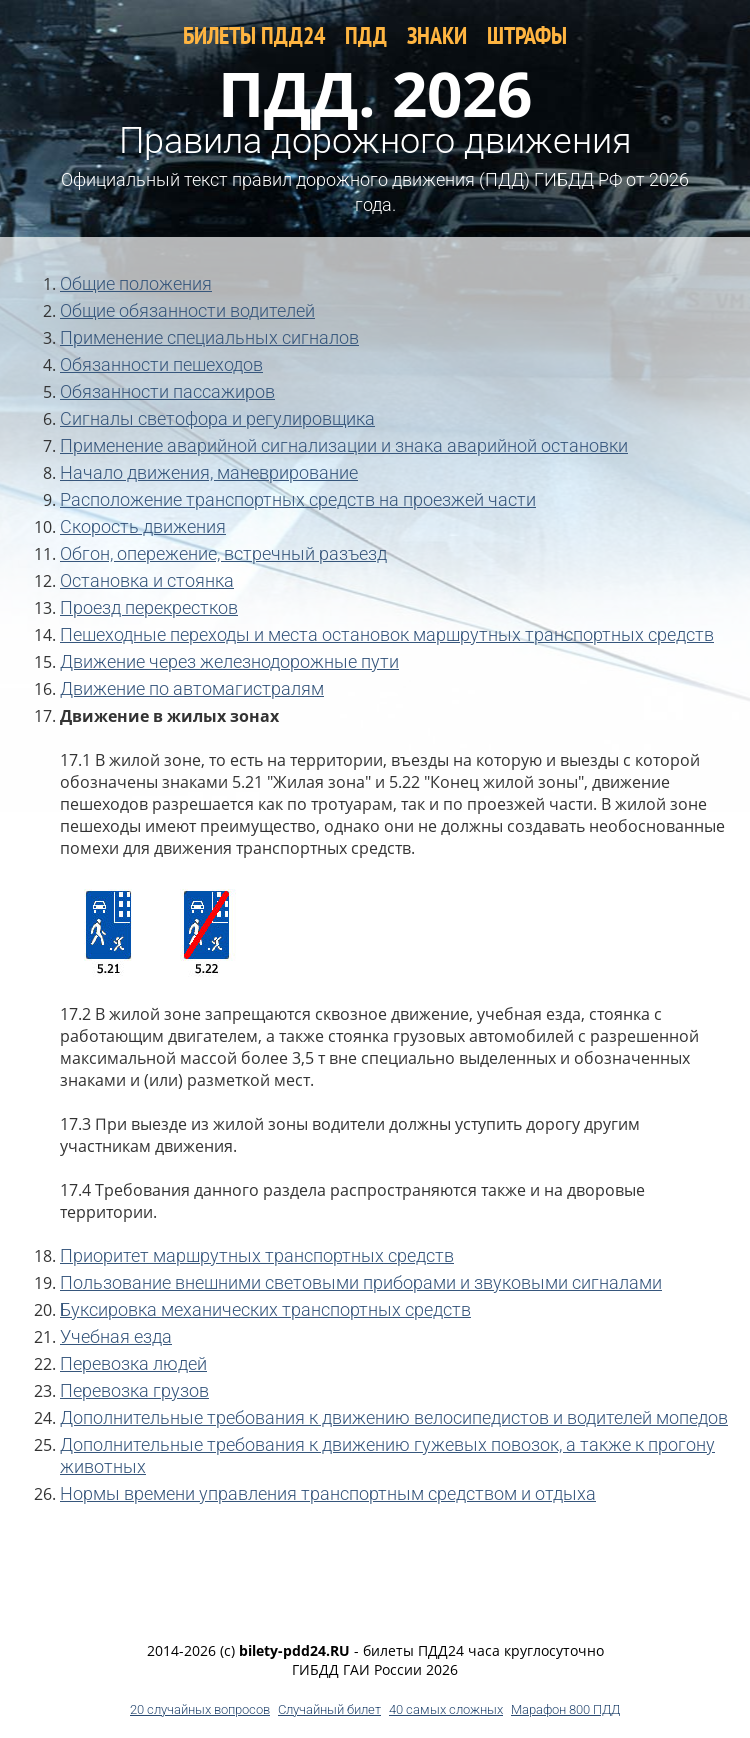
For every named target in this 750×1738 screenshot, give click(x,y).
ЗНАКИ (437, 35)
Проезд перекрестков (149, 607)
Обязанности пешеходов (161, 364)
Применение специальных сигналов (209, 337)
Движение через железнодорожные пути (229, 661)
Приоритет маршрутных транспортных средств (257, 1255)
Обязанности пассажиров (167, 391)
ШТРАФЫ (527, 35)
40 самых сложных (446, 1709)
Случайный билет (329, 1709)
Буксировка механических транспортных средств (265, 1309)
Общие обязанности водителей (187, 310)
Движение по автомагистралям (192, 688)
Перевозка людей (133, 1363)
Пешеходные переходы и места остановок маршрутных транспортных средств (387, 634)
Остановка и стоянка (147, 580)
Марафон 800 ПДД (565, 1709)
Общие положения (136, 283)
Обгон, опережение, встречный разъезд (223, 553)
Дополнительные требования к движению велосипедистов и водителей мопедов (394, 1417)
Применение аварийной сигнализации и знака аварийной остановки (344, 445)
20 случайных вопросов (200, 1709)
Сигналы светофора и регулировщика (217, 418)
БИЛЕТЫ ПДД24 (254, 35)
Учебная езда (116, 1336)
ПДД (366, 35)
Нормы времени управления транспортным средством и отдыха (328, 1493)
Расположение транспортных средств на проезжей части (298, 499)
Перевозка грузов (134, 1390)
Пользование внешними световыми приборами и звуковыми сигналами (361, 1282)
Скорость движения (143, 526)
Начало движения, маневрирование (209, 472)
